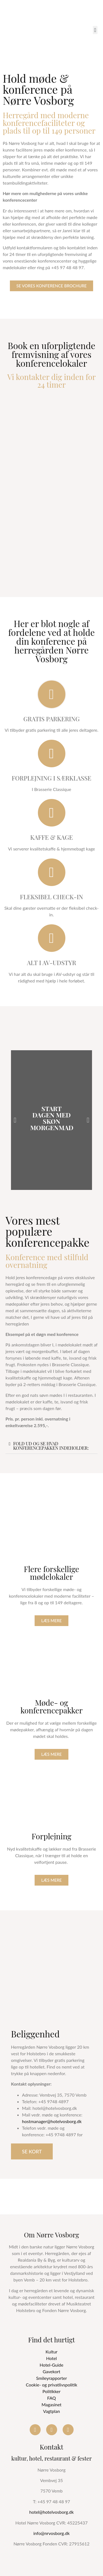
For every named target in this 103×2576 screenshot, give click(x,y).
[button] (95, 30)
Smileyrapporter (51, 2378)
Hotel (51, 2358)
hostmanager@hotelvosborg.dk (52, 2121)
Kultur (51, 2351)
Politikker (52, 2391)
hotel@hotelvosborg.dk (51, 2512)
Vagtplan (51, 2411)
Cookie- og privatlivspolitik (51, 2384)
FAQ (51, 2398)
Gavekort (51, 2371)
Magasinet (51, 2404)
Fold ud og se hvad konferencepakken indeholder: (51, 1446)
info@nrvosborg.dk (51, 2533)
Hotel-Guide (51, 2364)
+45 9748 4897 (53, 2101)
